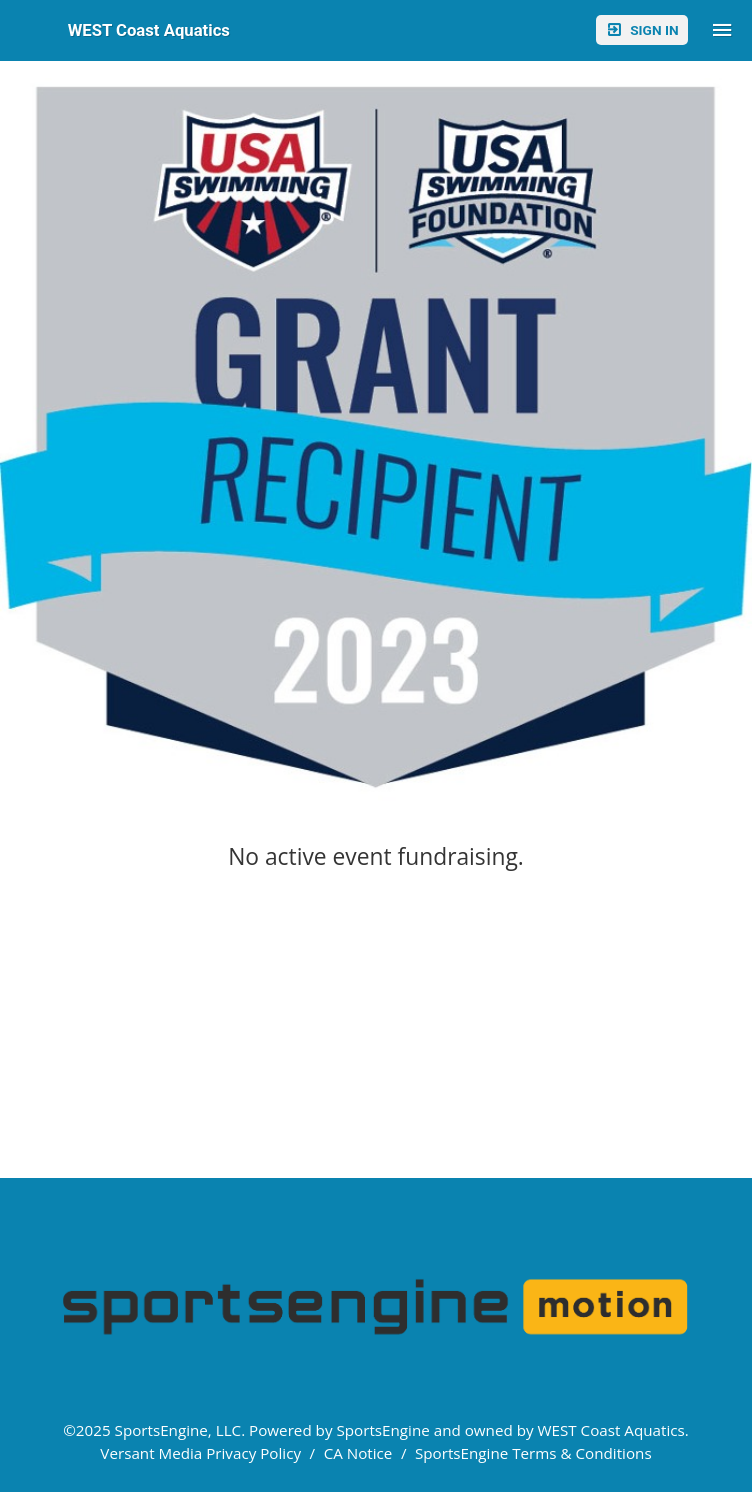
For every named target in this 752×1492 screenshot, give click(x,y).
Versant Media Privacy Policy (200, 1453)
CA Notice (358, 1453)
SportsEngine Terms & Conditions (533, 1453)
